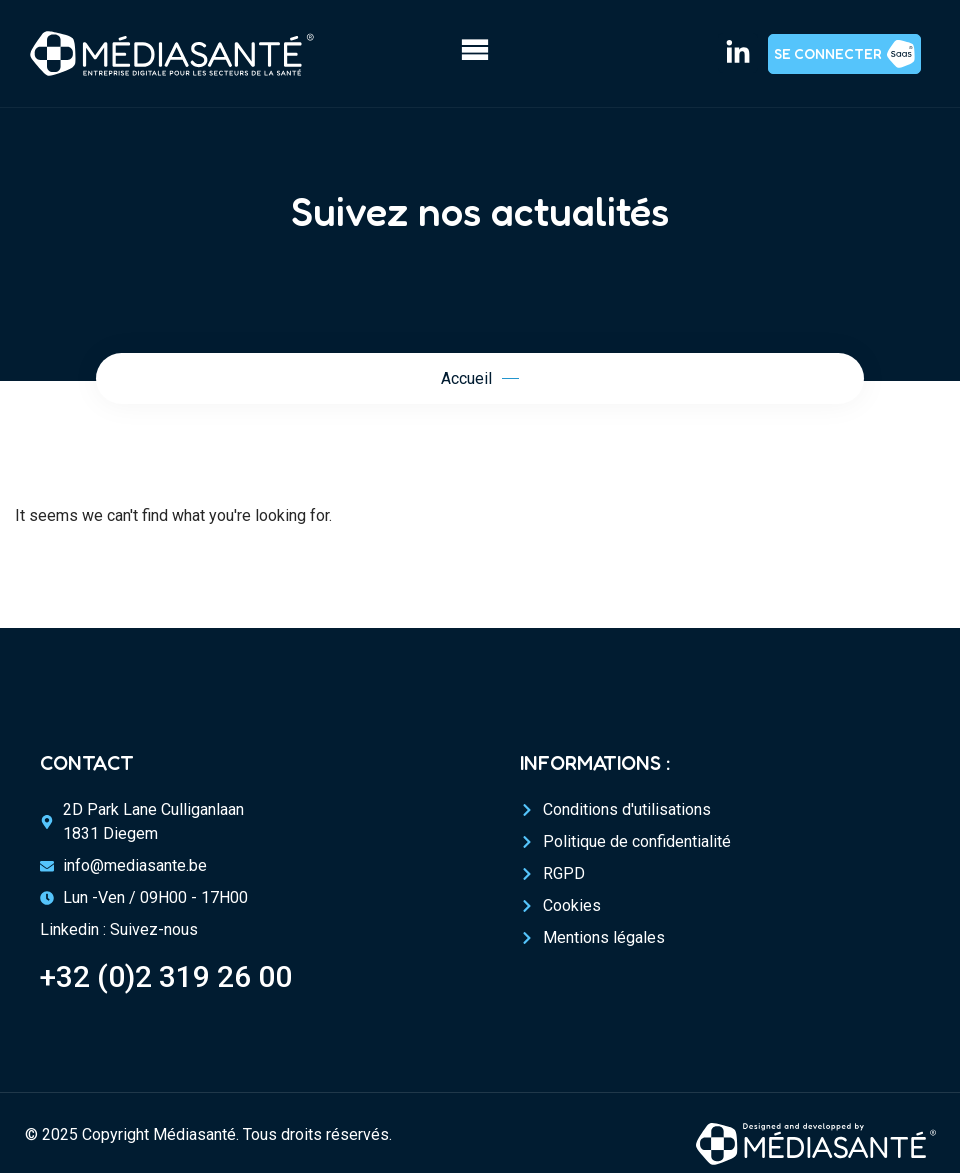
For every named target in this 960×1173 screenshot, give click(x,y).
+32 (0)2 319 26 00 (166, 976)
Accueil (466, 378)
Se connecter (828, 53)
